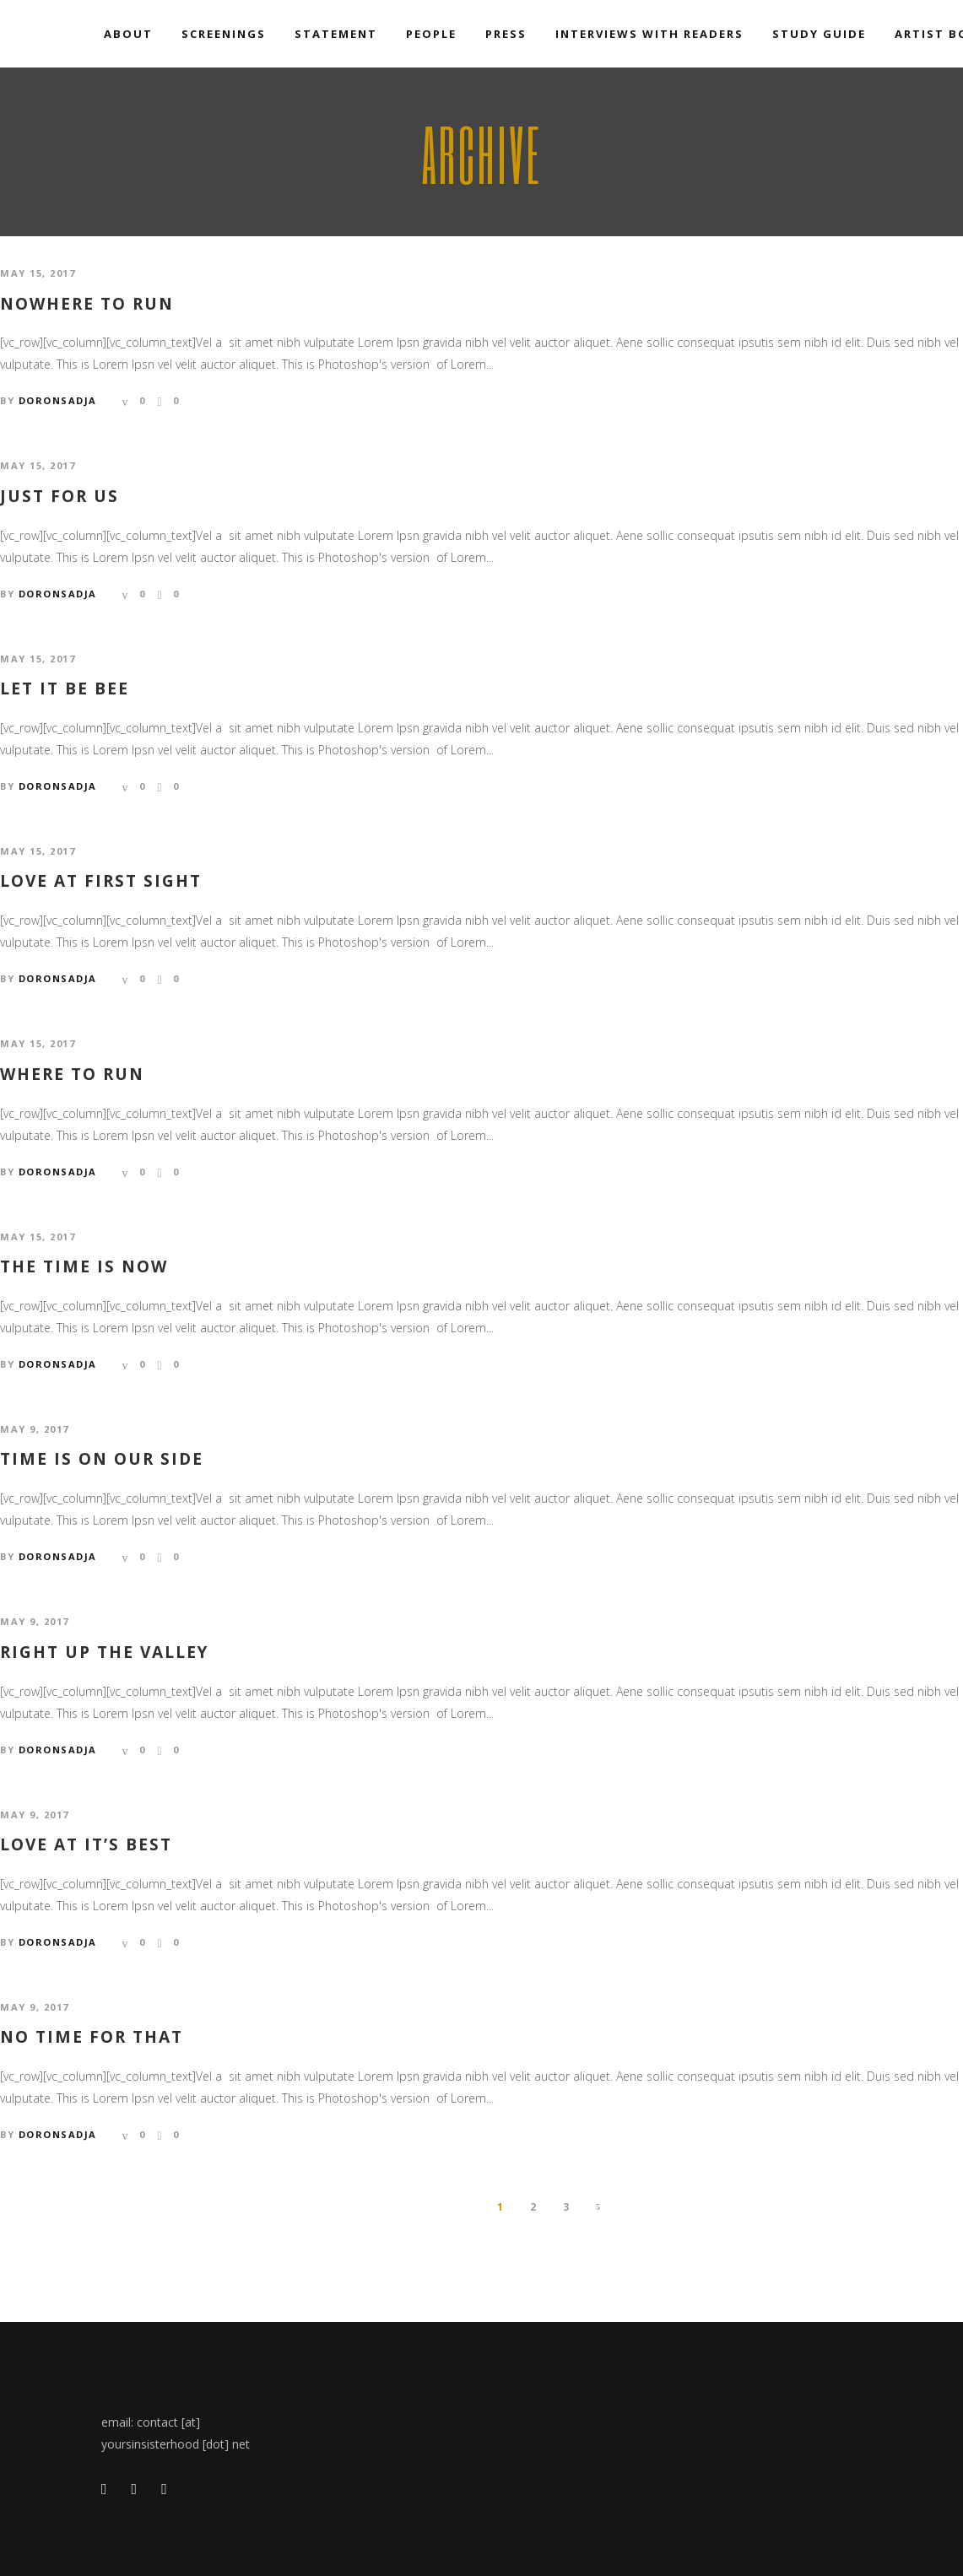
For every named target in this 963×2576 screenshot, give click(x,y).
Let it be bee (64, 689)
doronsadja (58, 400)
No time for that (91, 2037)
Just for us (59, 496)
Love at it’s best (86, 1845)
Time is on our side (101, 1459)
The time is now (84, 1267)
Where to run (72, 1074)
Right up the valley (104, 1652)
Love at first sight (101, 881)
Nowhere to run (87, 304)
